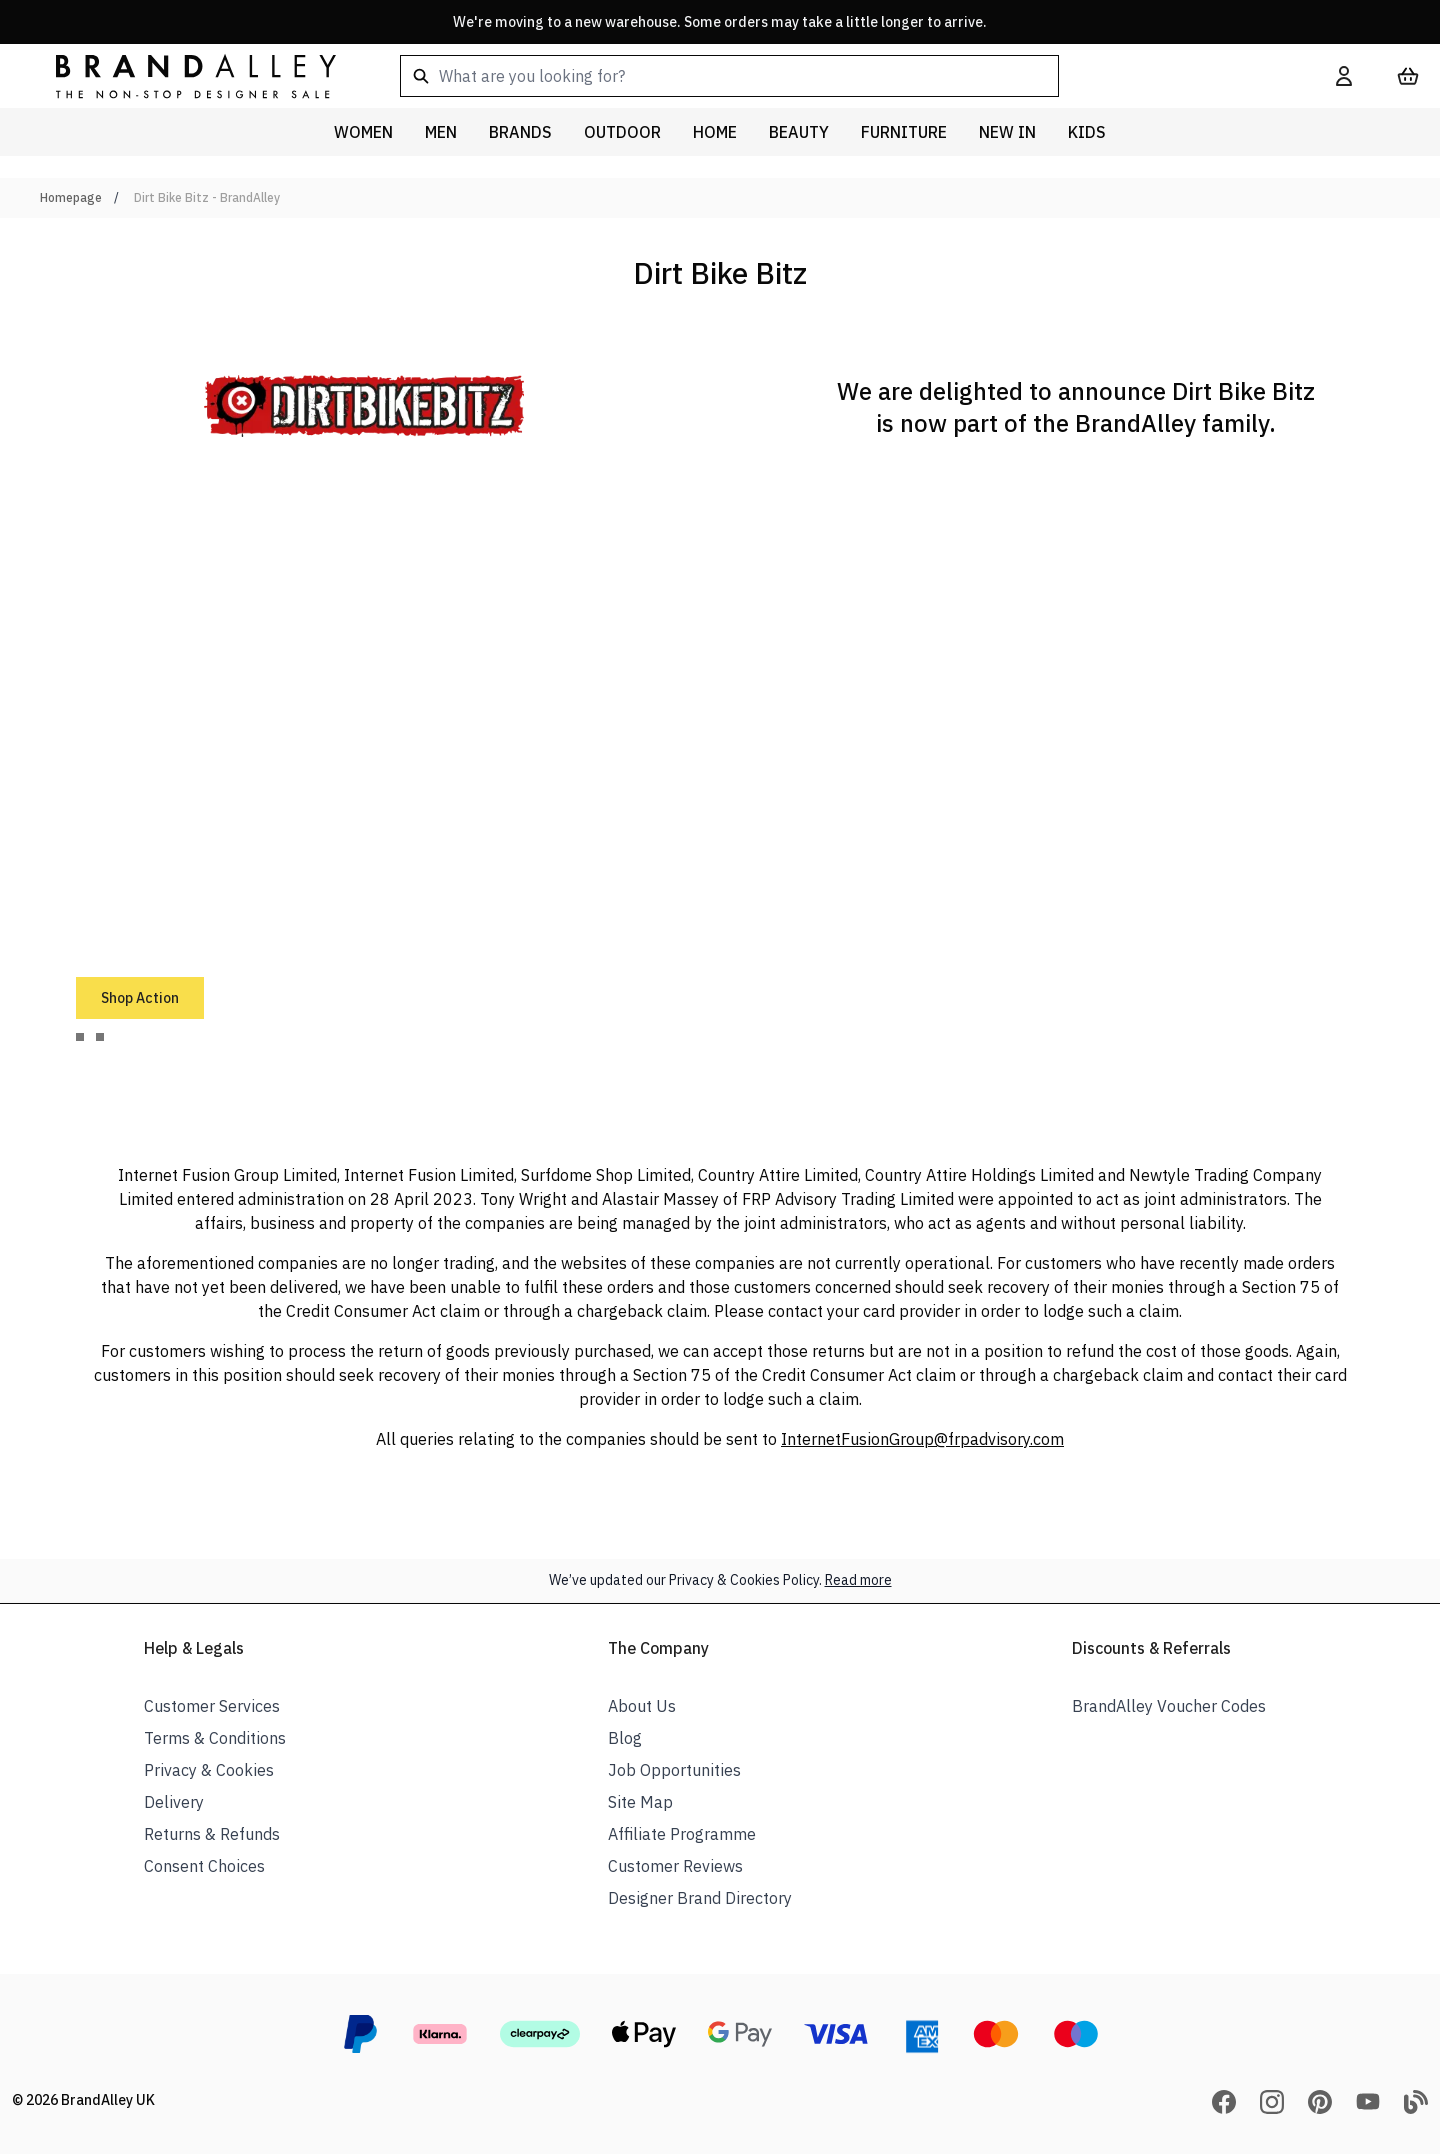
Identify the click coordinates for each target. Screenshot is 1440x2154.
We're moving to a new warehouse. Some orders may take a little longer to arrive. (720, 22)
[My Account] (1344, 76)
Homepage (71, 197)
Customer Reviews (675, 1866)
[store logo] (180, 75)
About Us (642, 1706)
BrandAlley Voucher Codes (1169, 1706)
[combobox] (836, 76)
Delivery (174, 1802)
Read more (858, 1580)
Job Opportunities (674, 1770)
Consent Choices (204, 1866)
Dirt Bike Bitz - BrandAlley (207, 197)
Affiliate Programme (682, 1834)
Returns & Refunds (212, 1834)
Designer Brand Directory (700, 1898)
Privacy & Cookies (209, 1770)
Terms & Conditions (215, 1738)
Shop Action (140, 998)
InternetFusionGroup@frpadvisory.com (922, 1439)
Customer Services (212, 1706)
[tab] (80, 1037)
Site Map (640, 1802)
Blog (625, 1738)
